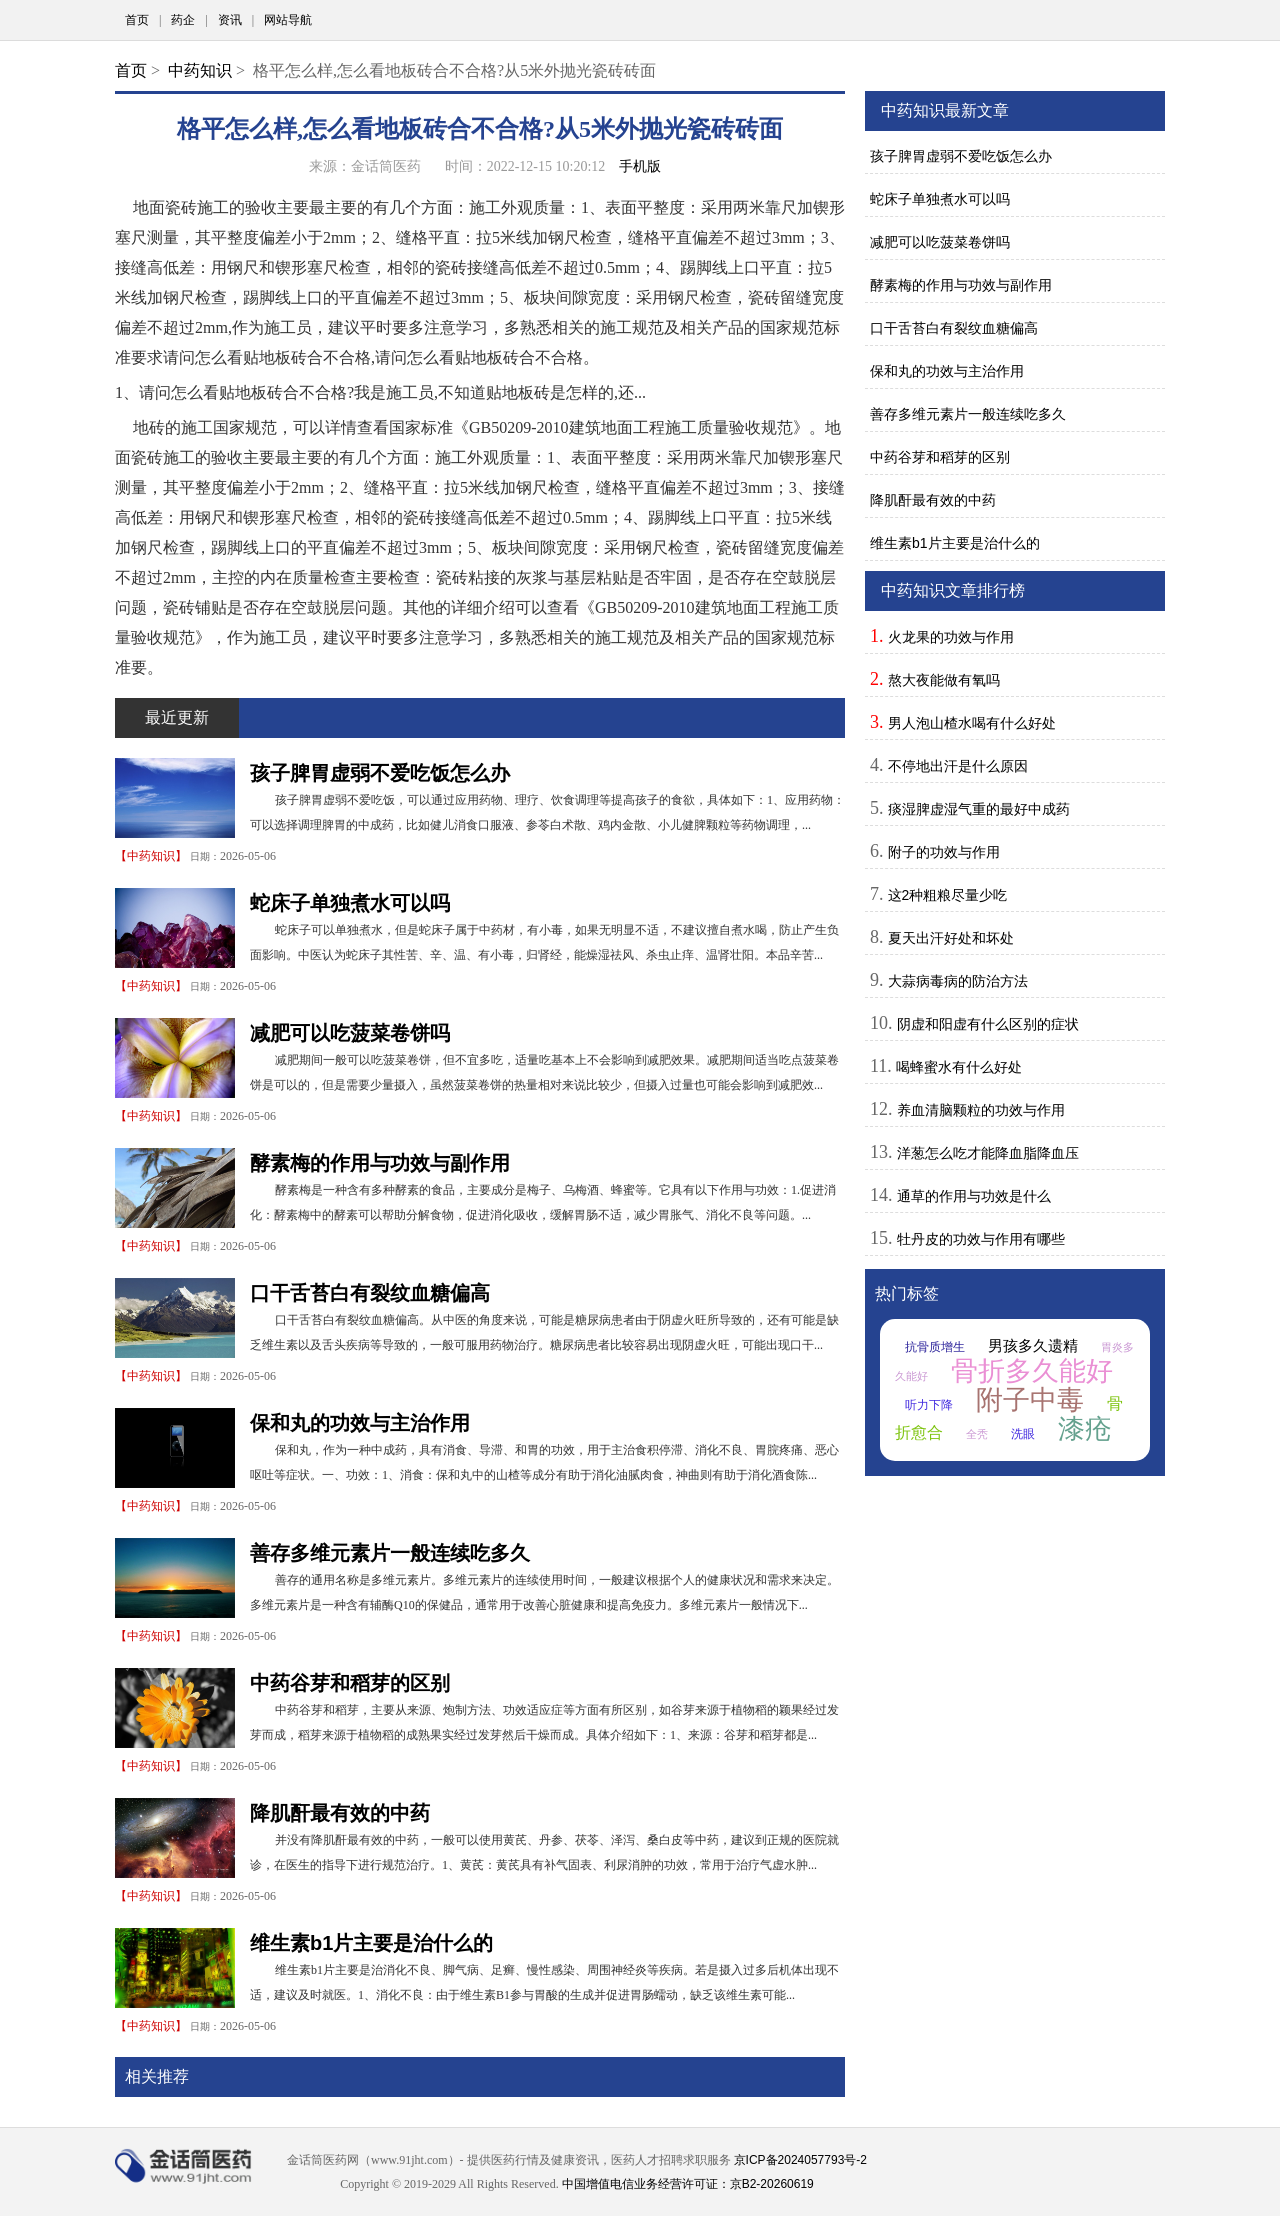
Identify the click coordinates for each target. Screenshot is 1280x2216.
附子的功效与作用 (944, 852)
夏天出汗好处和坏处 (951, 938)
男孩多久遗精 (1033, 1346)
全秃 (977, 1434)
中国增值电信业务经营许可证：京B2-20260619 (688, 2184)
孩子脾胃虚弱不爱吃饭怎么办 (380, 773)
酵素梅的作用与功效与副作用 (380, 1163)
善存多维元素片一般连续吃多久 (390, 1553)
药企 (183, 20)
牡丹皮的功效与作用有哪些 (981, 1239)
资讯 (230, 20)
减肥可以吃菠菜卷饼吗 (350, 1033)
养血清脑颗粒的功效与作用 (981, 1110)
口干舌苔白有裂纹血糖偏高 (370, 1293)
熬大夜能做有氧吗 (944, 680)
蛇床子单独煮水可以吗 (350, 903)
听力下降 (929, 1405)
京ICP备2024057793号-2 (800, 2160)
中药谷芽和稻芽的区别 (350, 1683)
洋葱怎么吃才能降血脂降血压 (988, 1153)
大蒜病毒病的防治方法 (958, 981)
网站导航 (288, 20)
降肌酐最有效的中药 (340, 1813)
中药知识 (200, 70)
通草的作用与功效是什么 (974, 1196)
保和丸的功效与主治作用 (360, 1423)
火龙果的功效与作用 (951, 637)
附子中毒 (1030, 1400)
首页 (137, 20)
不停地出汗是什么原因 (958, 766)
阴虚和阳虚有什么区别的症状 (988, 1024)
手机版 (640, 166)
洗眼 (1023, 1434)
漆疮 (1085, 1429)
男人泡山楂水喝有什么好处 (972, 723)
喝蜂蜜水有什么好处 (959, 1067)
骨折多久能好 (1032, 1371)
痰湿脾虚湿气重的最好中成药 (979, 809)
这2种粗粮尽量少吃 (948, 895)
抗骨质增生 (935, 1347)
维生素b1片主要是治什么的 (371, 1943)
